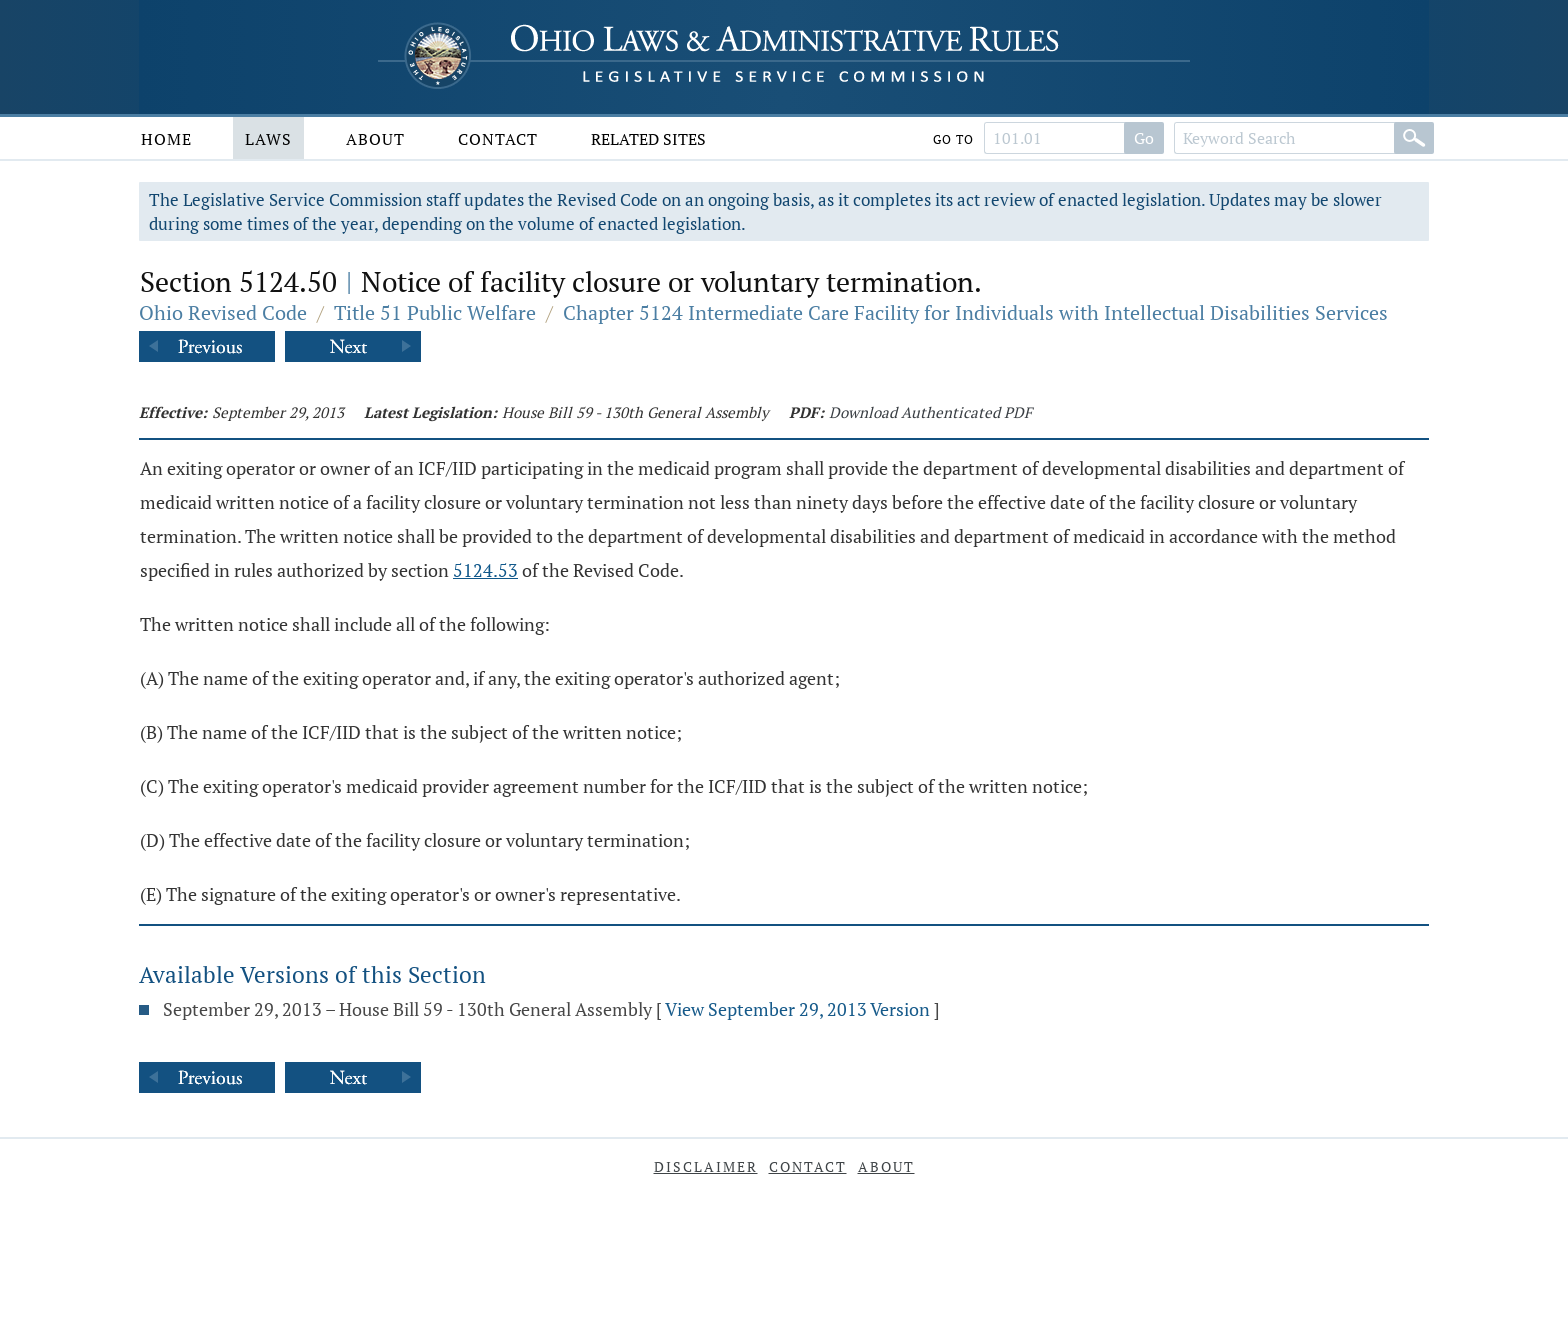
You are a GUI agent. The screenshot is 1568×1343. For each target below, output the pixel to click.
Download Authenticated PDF (930, 412)
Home (166, 139)
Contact (498, 139)
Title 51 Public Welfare (435, 312)
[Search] (1414, 138)
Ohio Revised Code (223, 312)
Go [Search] (1144, 138)
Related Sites (648, 139)
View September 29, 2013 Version (797, 1009)
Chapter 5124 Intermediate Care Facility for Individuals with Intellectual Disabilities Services (975, 312)
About (375, 139)
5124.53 (485, 570)
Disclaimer (706, 1166)
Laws (268, 139)
